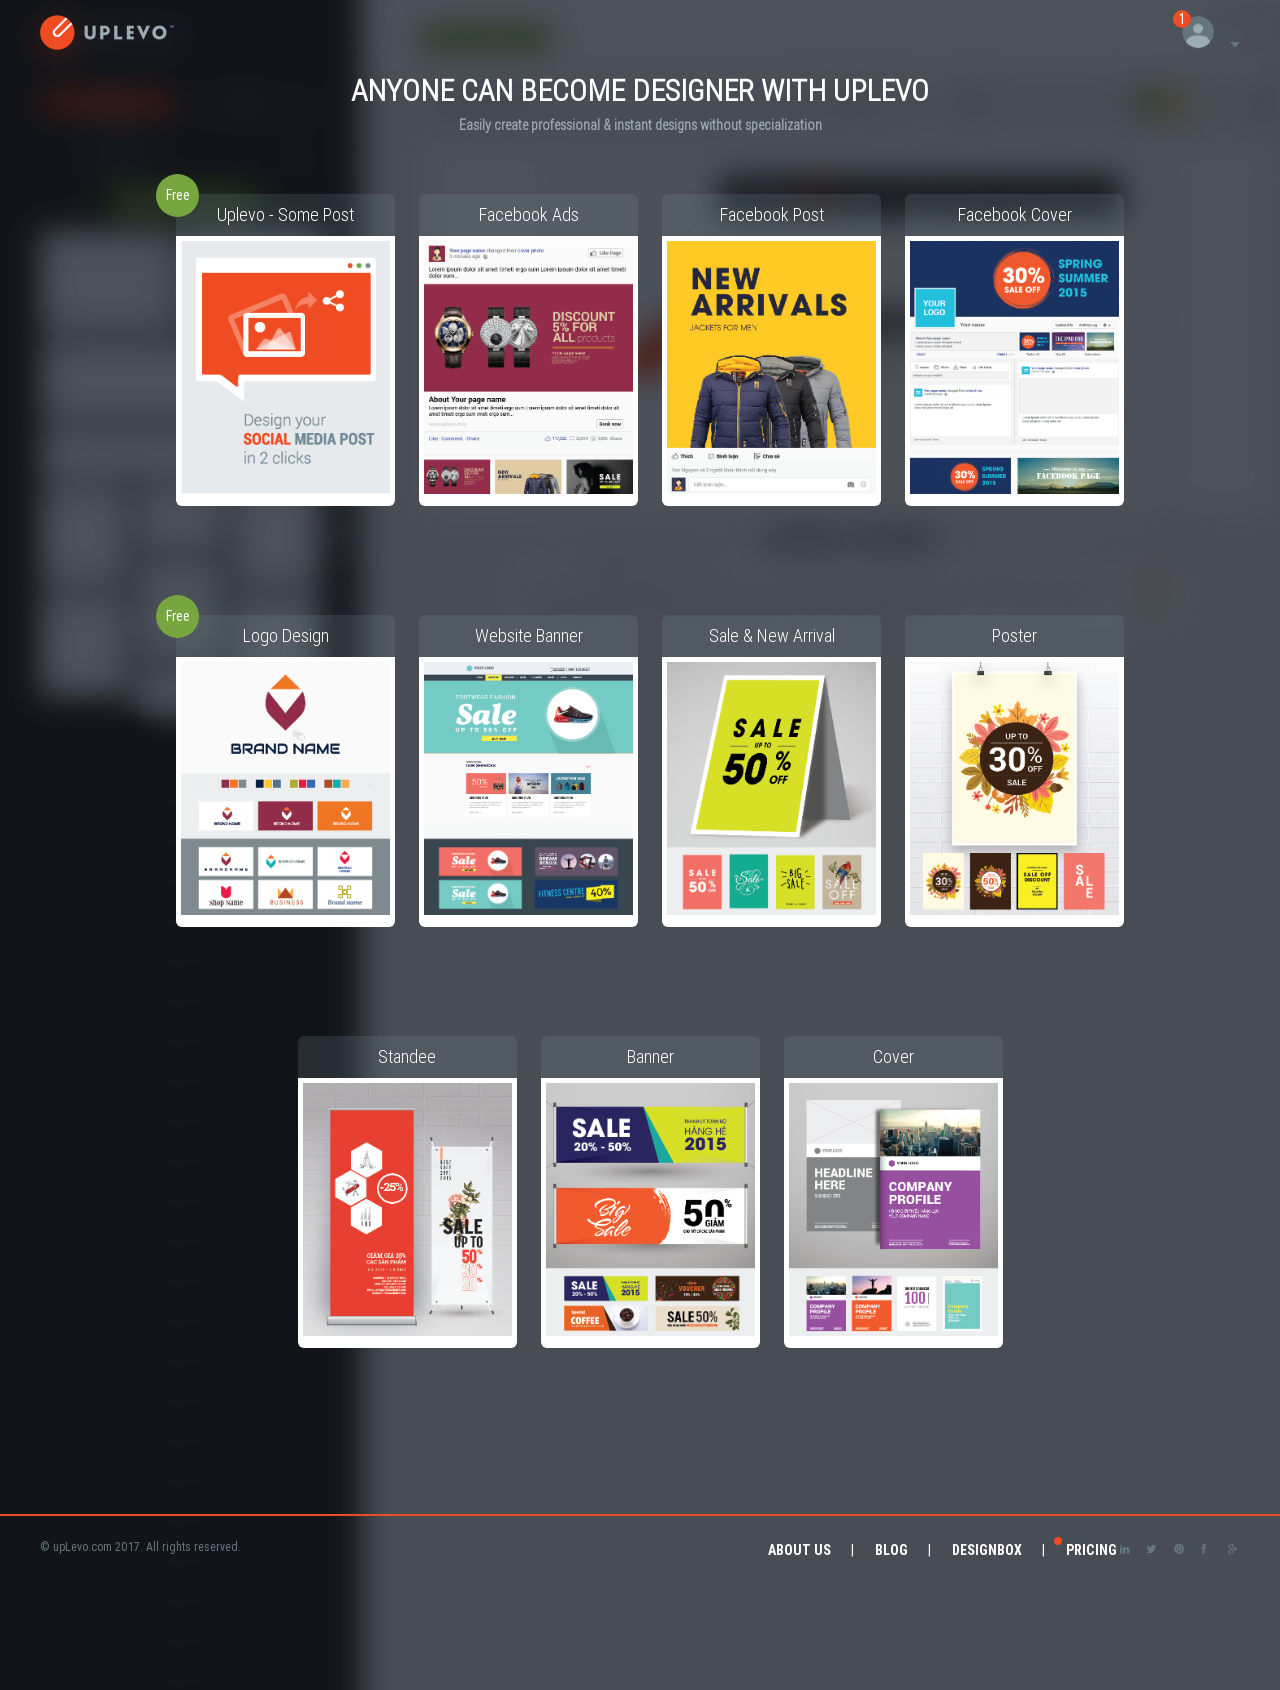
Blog (891, 1550)
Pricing (1091, 1550)
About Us (799, 1550)
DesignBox (987, 1550)
